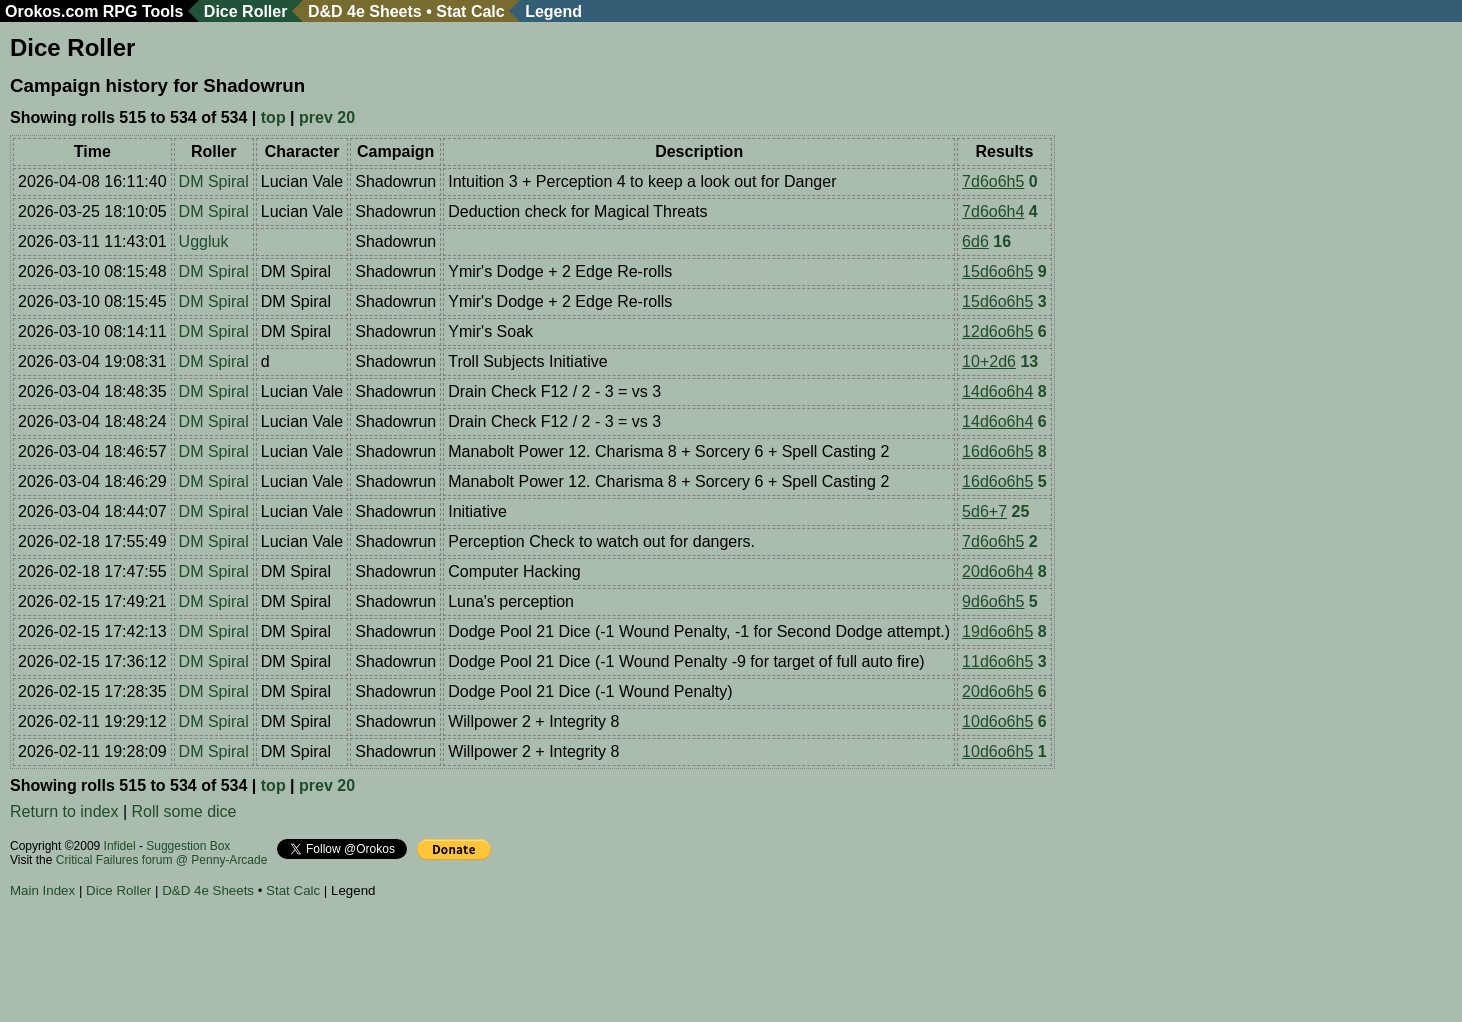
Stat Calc (470, 11)
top (273, 117)
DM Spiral (214, 181)
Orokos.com (51, 11)
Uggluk (204, 241)
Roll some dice (184, 811)
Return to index (64, 811)
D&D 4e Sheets (365, 11)
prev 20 (327, 117)
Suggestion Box (188, 846)
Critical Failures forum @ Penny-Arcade (162, 860)
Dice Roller (246, 11)
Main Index (42, 890)
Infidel (120, 846)
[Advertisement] (374, 963)
